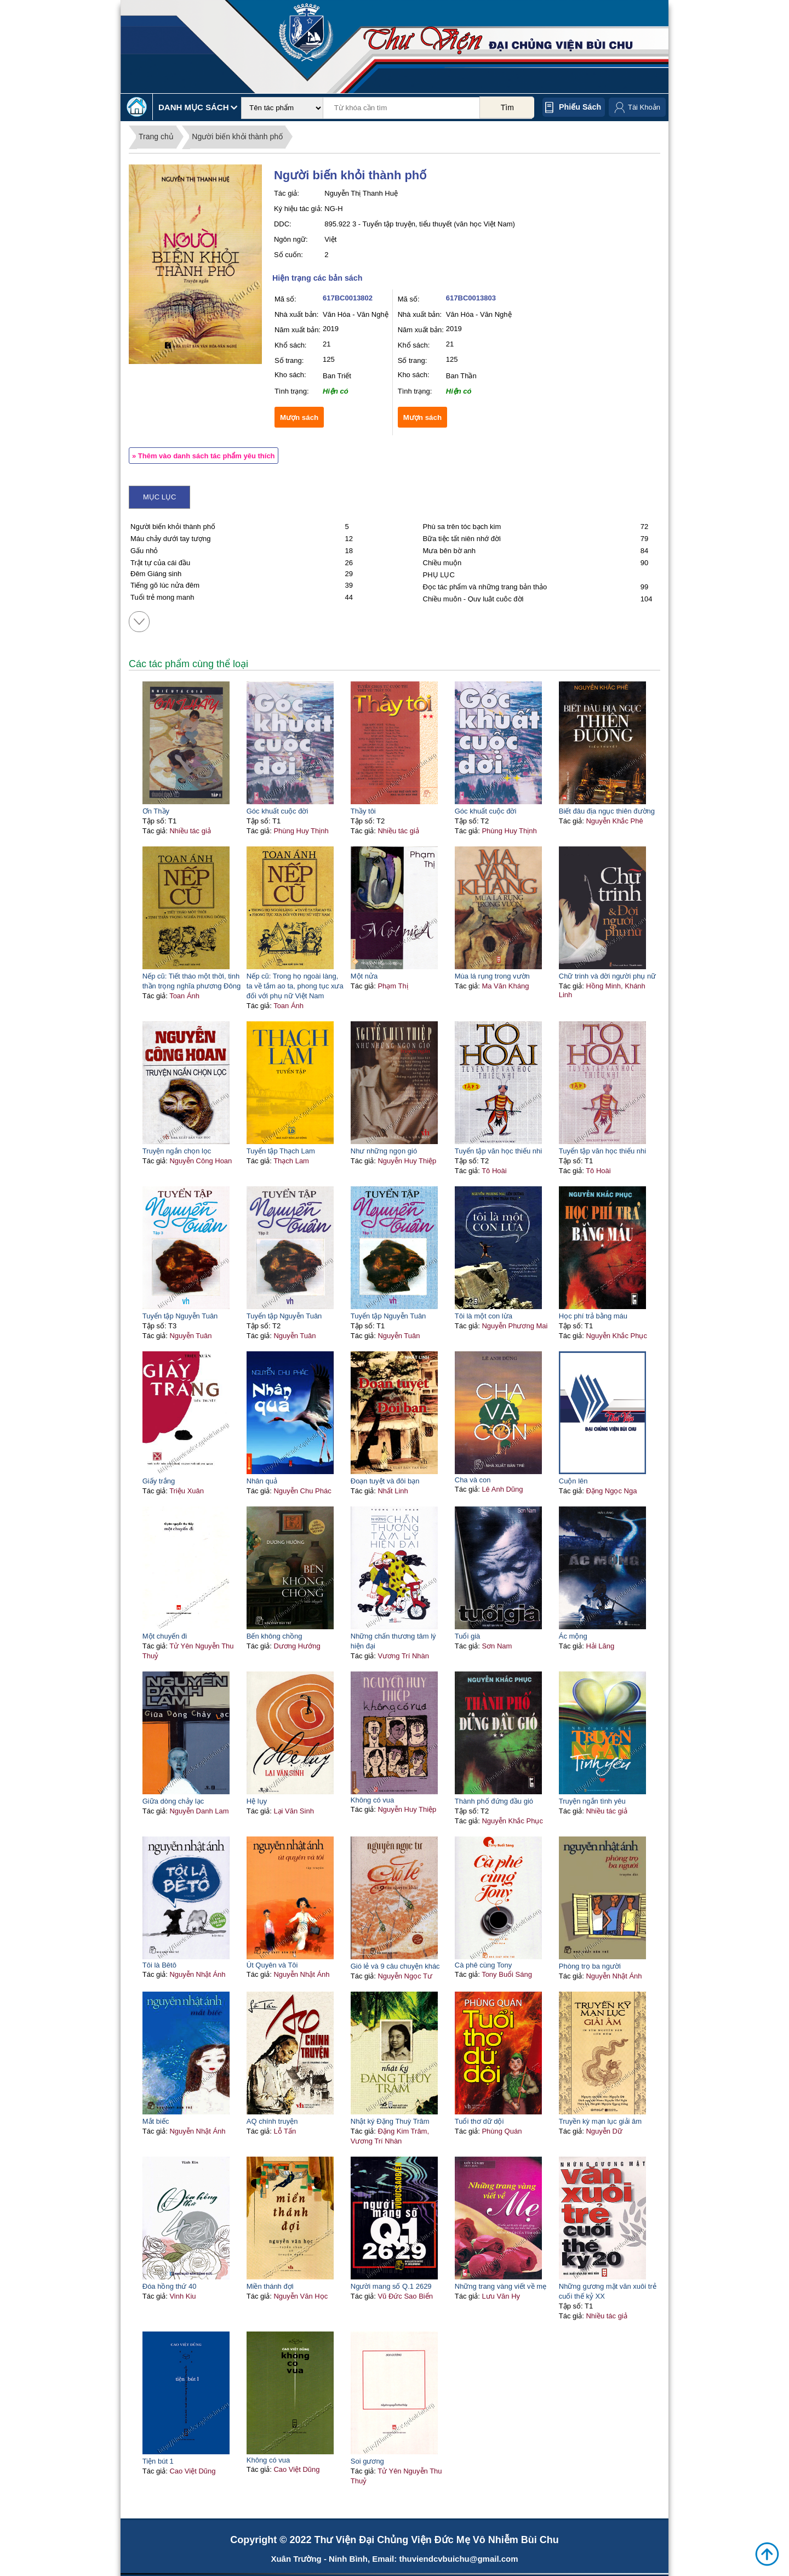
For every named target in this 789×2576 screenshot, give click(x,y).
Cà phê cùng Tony (483, 1965)
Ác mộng (573, 1636)
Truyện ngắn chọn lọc (176, 1151)
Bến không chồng (274, 1636)
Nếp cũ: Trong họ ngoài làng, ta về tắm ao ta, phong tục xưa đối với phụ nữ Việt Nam (295, 986)
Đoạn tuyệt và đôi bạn (385, 1481)
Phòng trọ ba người (590, 1966)
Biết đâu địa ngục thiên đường (607, 811)
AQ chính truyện (272, 2121)
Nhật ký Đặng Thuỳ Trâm (390, 2121)
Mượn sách (299, 417)
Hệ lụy (257, 1801)
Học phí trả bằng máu (593, 1316)
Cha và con (473, 1480)
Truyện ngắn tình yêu (592, 1801)
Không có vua (373, 1800)
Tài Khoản (644, 107)
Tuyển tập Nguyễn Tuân (180, 1316)
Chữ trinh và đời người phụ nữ (607, 976)
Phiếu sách (580, 107)
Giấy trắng (158, 1481)
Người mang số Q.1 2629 (391, 2286)
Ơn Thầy (155, 811)
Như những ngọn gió (384, 1151)
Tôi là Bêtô (159, 1965)
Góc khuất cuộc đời (277, 811)
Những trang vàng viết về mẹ (500, 2286)
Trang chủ (156, 136)
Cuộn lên (573, 1481)
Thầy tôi (363, 811)
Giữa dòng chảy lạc (173, 1801)
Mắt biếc (155, 2121)
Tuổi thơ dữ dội (479, 2121)
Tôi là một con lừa (483, 1316)
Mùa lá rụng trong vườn (492, 976)
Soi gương (367, 2461)
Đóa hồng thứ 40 (169, 2286)
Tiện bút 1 (158, 2461)
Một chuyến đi (164, 1636)
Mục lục (159, 497)
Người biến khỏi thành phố (237, 136)
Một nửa (364, 976)
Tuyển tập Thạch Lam (281, 1151)
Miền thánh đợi (270, 2286)
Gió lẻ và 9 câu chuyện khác (395, 1966)
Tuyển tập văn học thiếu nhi (498, 1151)
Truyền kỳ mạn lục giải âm (600, 2121)
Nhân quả (262, 1481)
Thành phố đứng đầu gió (494, 1801)
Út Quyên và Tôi (272, 1965)
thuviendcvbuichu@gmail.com (458, 2558)
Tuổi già (468, 1636)
